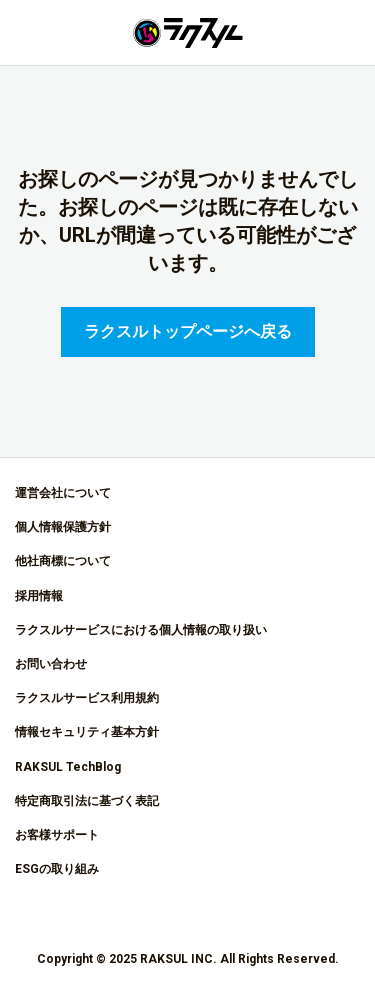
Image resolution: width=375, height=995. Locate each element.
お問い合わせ (51, 664)
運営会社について (63, 493)
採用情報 (39, 596)
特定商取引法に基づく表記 (87, 801)
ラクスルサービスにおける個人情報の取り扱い (141, 630)
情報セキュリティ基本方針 (87, 732)
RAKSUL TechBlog (68, 767)
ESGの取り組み (57, 869)
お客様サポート (57, 835)
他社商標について (63, 561)
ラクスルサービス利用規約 (87, 698)
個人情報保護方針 (63, 527)
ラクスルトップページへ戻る (188, 331)
